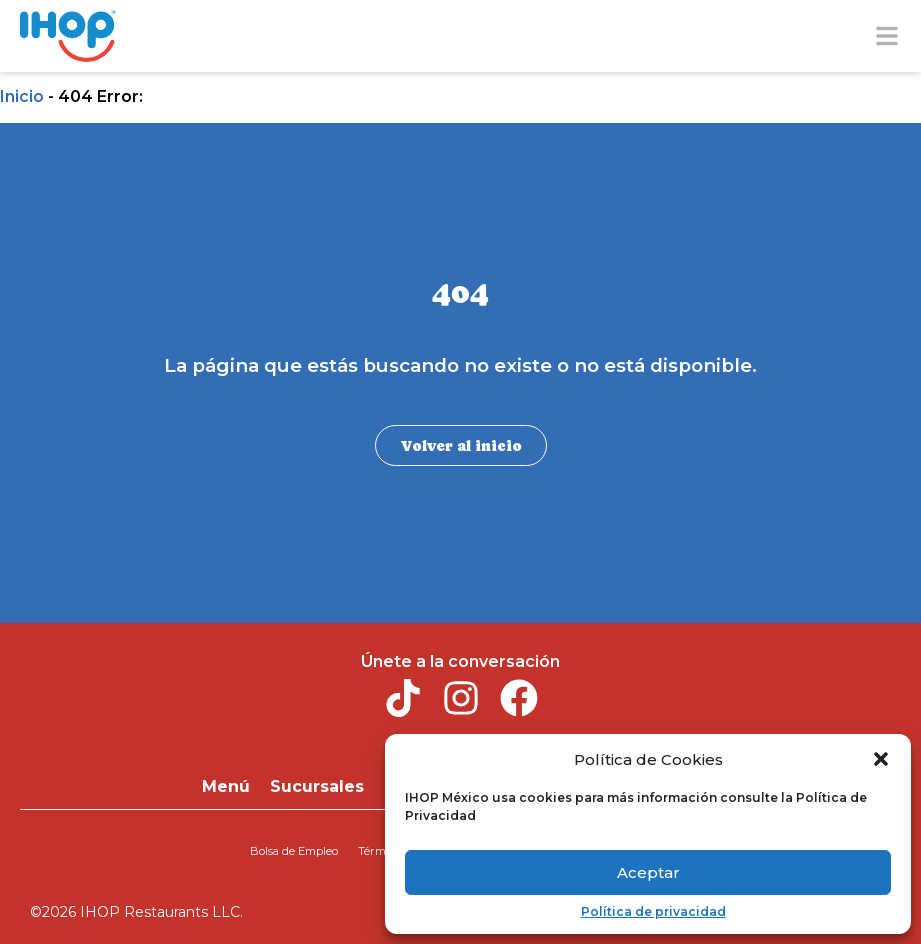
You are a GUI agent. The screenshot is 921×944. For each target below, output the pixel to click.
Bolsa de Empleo (295, 846)
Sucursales (317, 784)
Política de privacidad (653, 912)
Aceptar (648, 872)
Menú (226, 784)
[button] (881, 759)
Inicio (22, 96)
